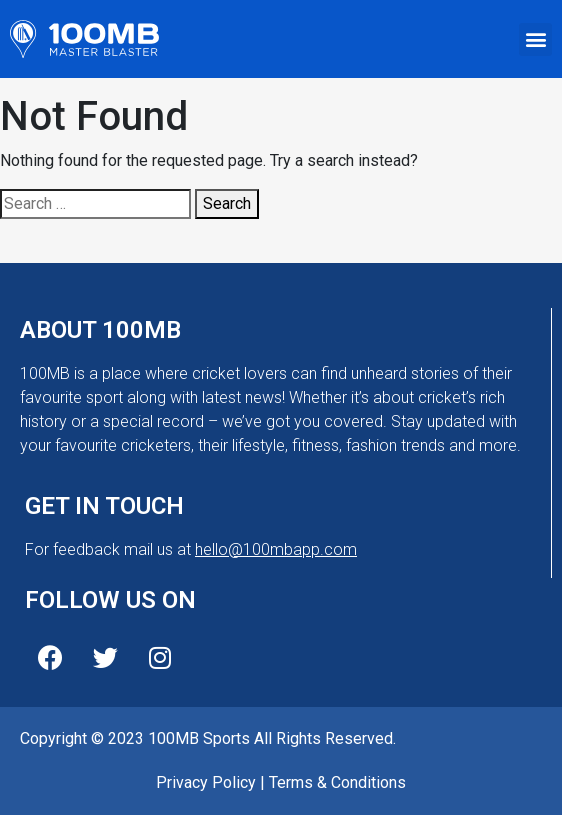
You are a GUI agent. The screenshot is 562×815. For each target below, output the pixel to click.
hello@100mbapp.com (276, 549)
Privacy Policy (206, 782)
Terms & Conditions (337, 782)
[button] (535, 39)
